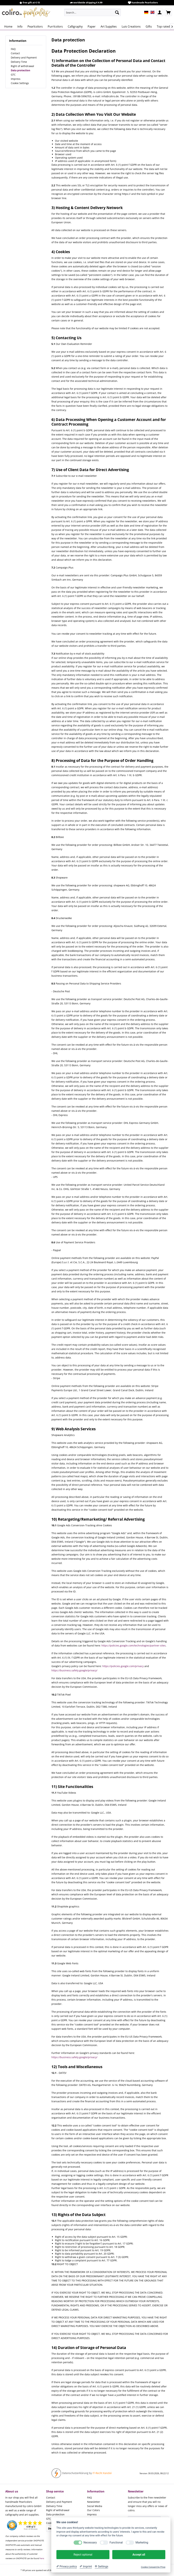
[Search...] (92, 12)
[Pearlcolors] (35, 26)
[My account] (159, 12)
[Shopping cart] (168, 12)
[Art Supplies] (108, 26)
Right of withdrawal (22, 66)
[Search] (117, 12)
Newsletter (93, 2501)
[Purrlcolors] (55, 26)
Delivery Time (19, 61)
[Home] (8, 26)
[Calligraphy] (75, 26)
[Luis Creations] (131, 26)
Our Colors (93, 2510)
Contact (15, 53)
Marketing (142, 2542)
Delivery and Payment (24, 57)
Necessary (90, 2542)
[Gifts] (148, 26)
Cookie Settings (20, 83)
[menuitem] (92, 12)
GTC (13, 74)
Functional (116, 2542)
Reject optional (82, 2554)
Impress (15, 79)
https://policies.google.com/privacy (123, 1666)
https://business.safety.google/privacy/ (74, 1670)
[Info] (20, 26)
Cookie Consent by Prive (153, 2567)
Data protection (20, 70)
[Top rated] (163, 26)
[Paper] (91, 26)
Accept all (138, 2554)
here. (42, 2558)
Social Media (94, 2506)
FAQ (13, 49)
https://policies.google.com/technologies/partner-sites (133, 1645)
